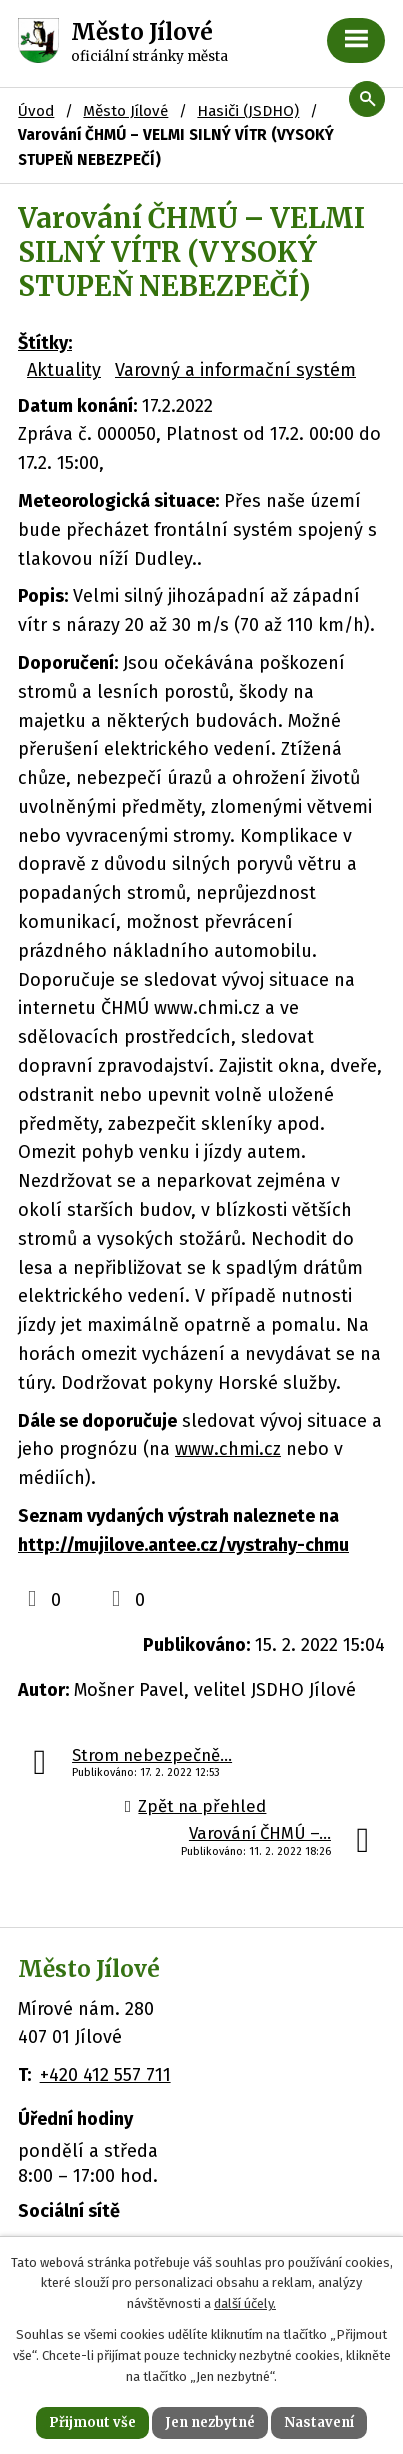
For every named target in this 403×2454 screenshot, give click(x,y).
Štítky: (45, 343)
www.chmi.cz (228, 1449)
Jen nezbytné (210, 2422)
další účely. (245, 2303)
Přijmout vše (92, 2422)
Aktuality (64, 370)
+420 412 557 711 (105, 2075)
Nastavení (319, 2422)
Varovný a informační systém (235, 370)
